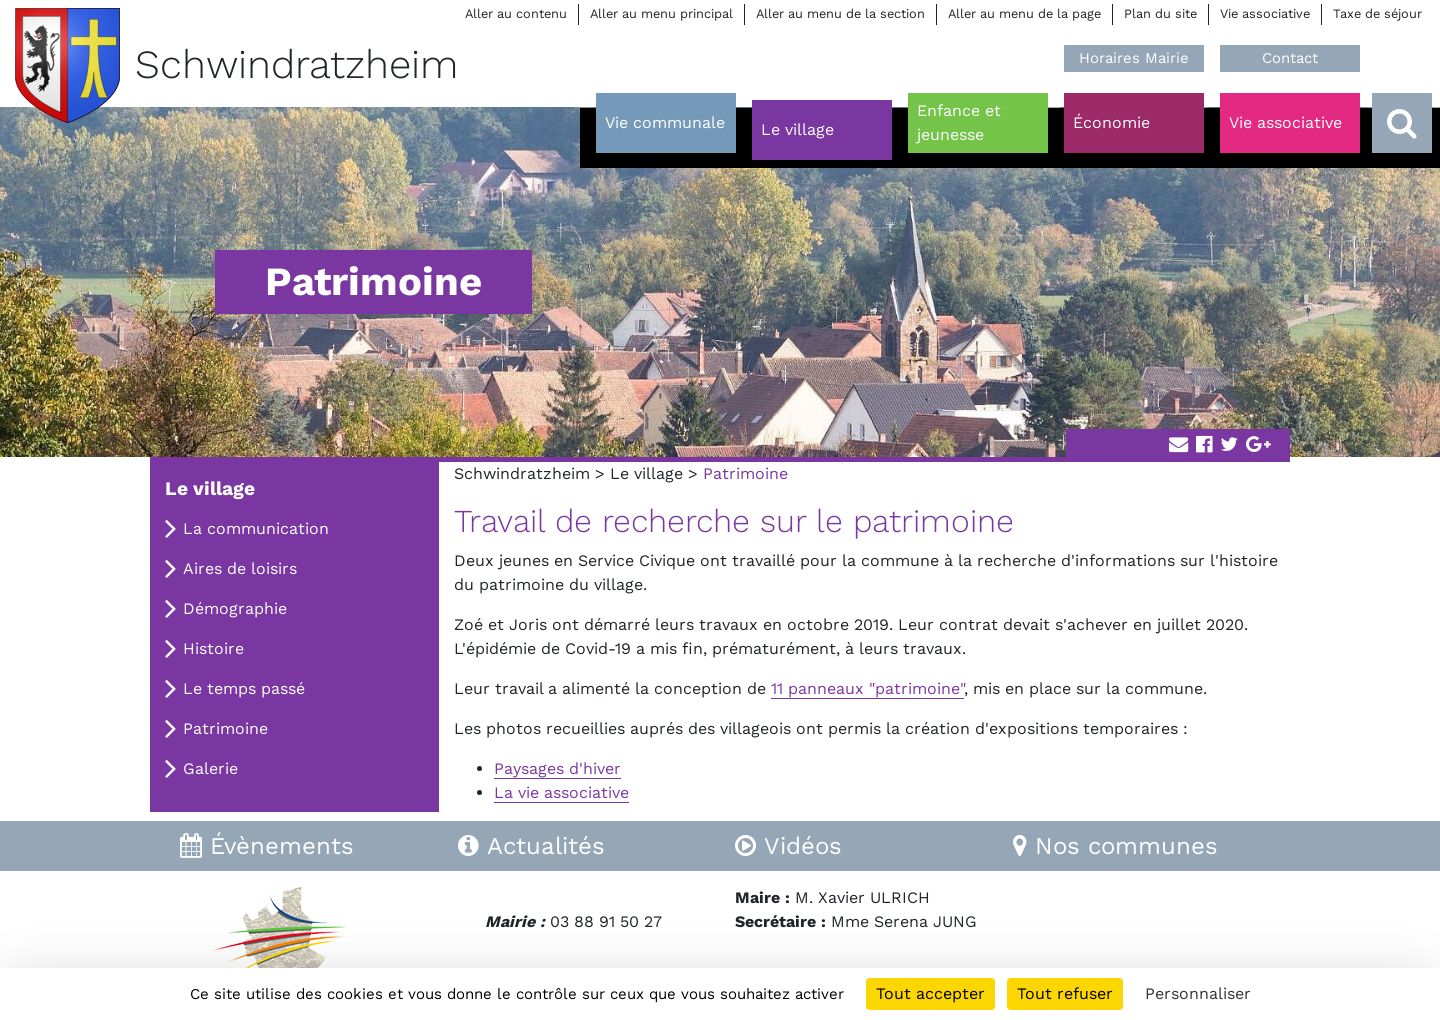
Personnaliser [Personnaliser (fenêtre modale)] (1198, 993)
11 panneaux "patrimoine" (867, 688)
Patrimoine (225, 728)
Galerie (210, 768)
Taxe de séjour (1377, 13)
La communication (256, 528)
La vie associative (561, 792)
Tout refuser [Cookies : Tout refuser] (1065, 993)
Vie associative (1265, 13)
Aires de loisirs (240, 568)
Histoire (213, 648)
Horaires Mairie (1134, 58)
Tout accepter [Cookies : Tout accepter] (930, 993)
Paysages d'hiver (557, 768)
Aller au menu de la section (840, 13)
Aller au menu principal (661, 13)
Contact (1290, 58)
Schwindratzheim (522, 473)
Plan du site (1160, 13)
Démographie (235, 608)
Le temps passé (244, 688)
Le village (646, 473)
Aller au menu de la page (1024, 13)
